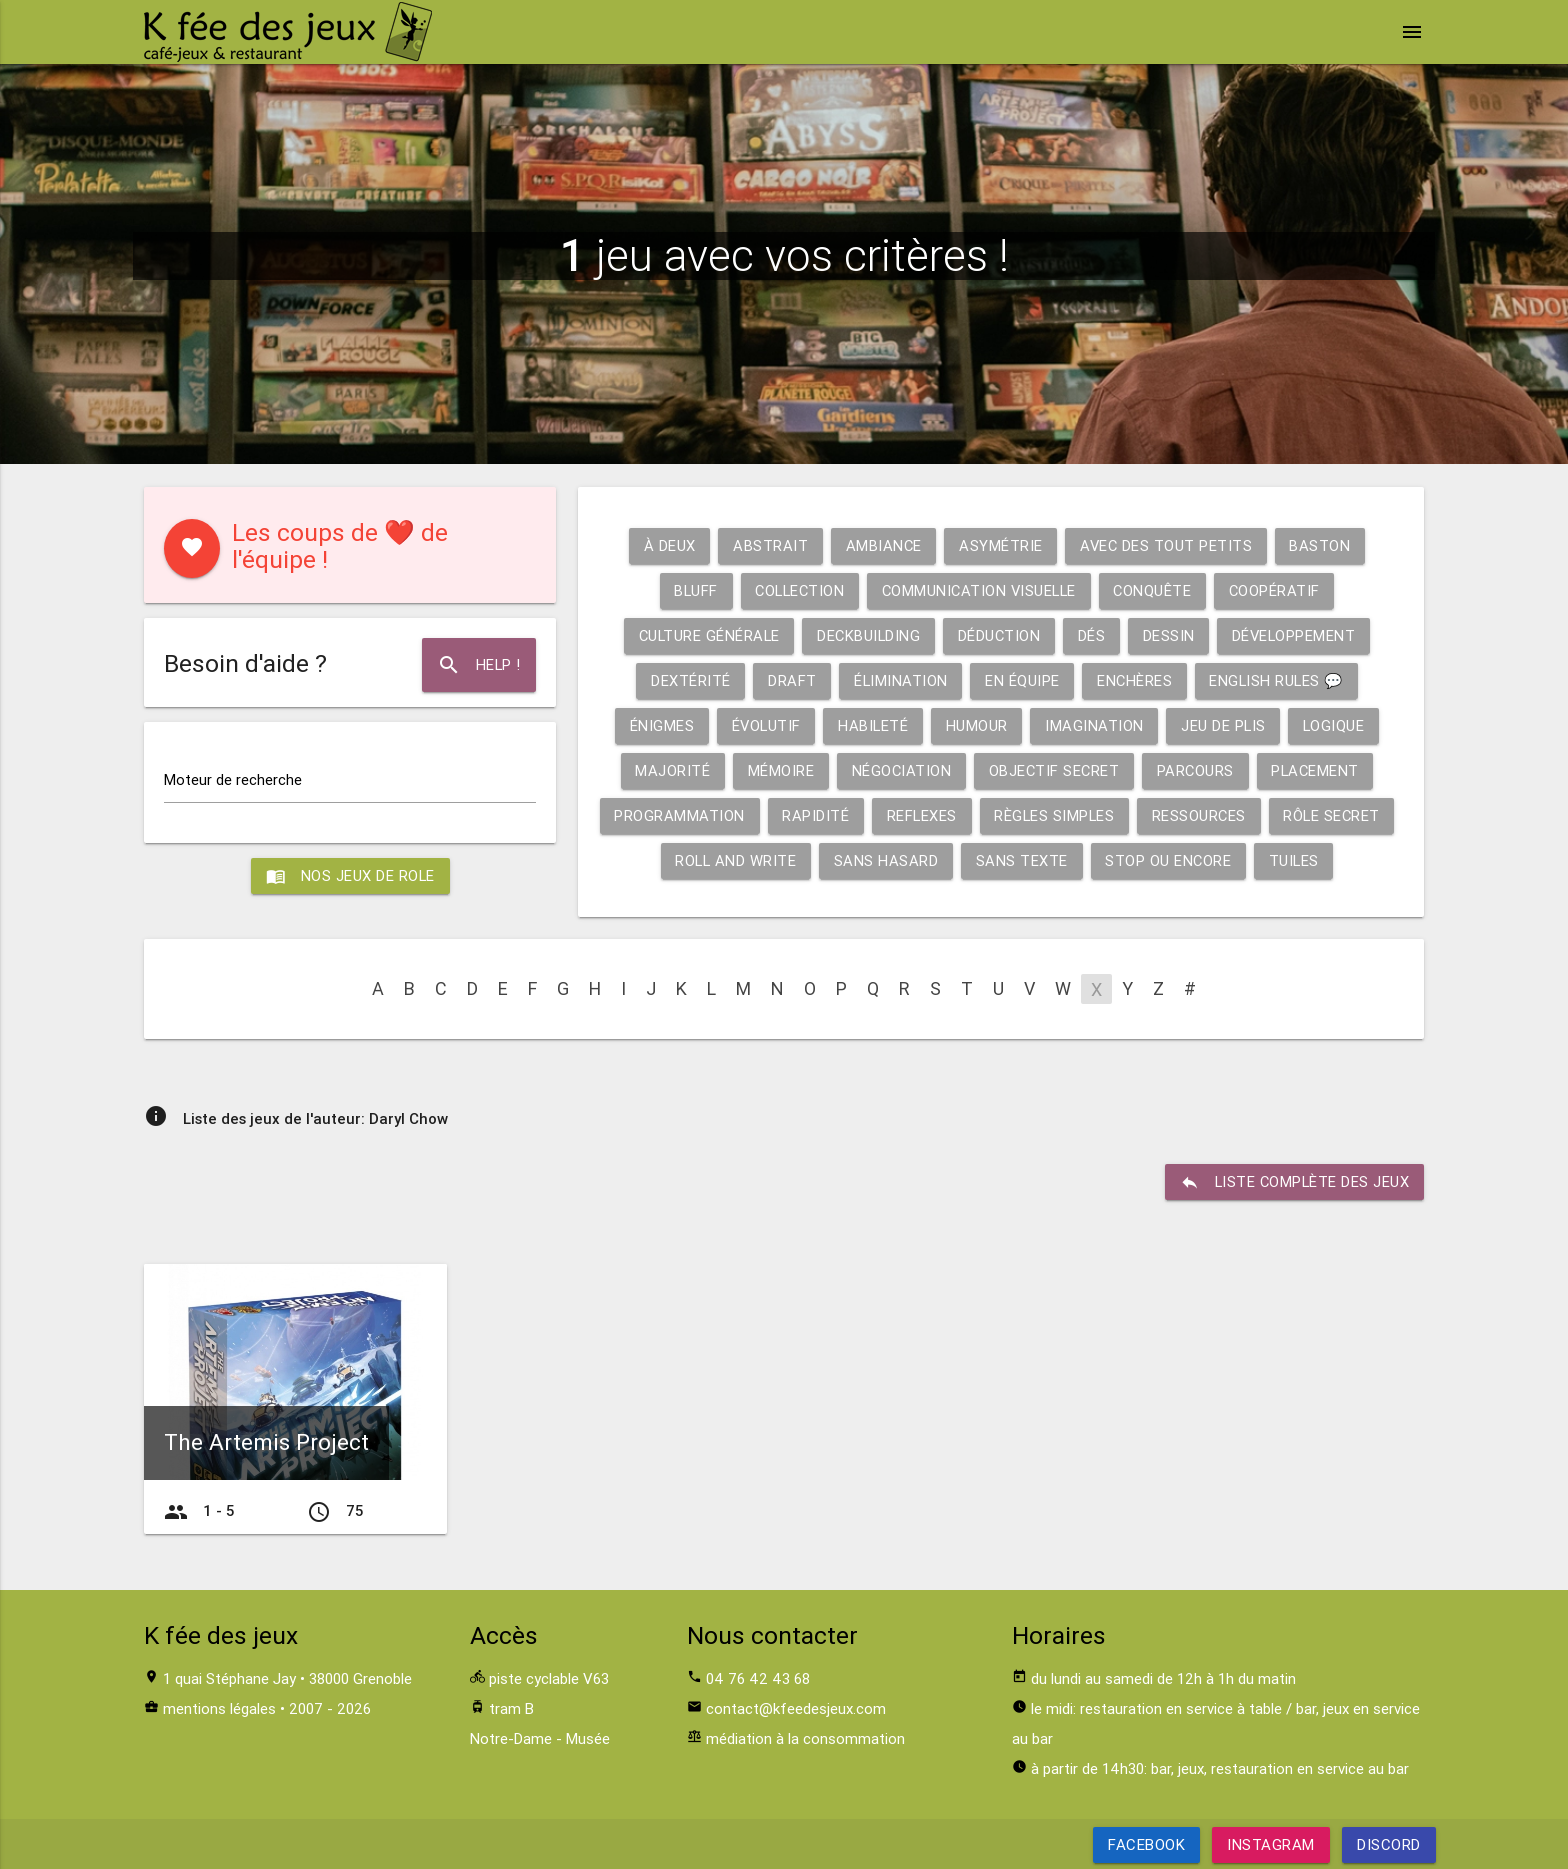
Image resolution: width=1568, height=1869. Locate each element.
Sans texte (1024, 860)
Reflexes (923, 815)
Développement (1298, 635)
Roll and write (735, 860)
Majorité (668, 770)
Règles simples (1058, 815)
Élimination (898, 680)
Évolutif (763, 725)
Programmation (679, 815)
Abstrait (768, 545)
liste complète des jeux (1293, 1182)
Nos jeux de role (350, 876)
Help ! (478, 665)
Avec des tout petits (1167, 545)
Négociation (899, 770)
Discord (1389, 1844)
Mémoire (777, 770)
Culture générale (705, 635)
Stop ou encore (1171, 860)
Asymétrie (1001, 545)
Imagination (1095, 725)
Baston (1322, 545)
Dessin (1171, 635)
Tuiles (1298, 860)
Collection (796, 590)
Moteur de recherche (233, 779)
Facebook (1146, 1844)
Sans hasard (887, 860)
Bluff (689, 590)
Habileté (872, 725)
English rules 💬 (1278, 680)
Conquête (1157, 590)
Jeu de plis (1226, 725)
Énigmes (658, 725)
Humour (977, 725)
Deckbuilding (867, 635)
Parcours (1197, 770)
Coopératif (1281, 590)
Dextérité (687, 680)
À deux (667, 545)
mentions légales (219, 1708)
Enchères (1134, 680)
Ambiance (882, 545)
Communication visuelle (980, 590)
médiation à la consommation (805, 1738)
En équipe (1021, 680)
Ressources (1204, 815)
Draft (789, 680)
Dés (1094, 635)
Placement (1319, 770)
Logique (1337, 725)
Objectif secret (1053, 770)
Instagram (1271, 1844)
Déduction (1000, 635)
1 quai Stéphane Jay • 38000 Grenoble (287, 1678)
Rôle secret (1339, 815)
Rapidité (816, 815)
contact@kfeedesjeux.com (796, 1708)
